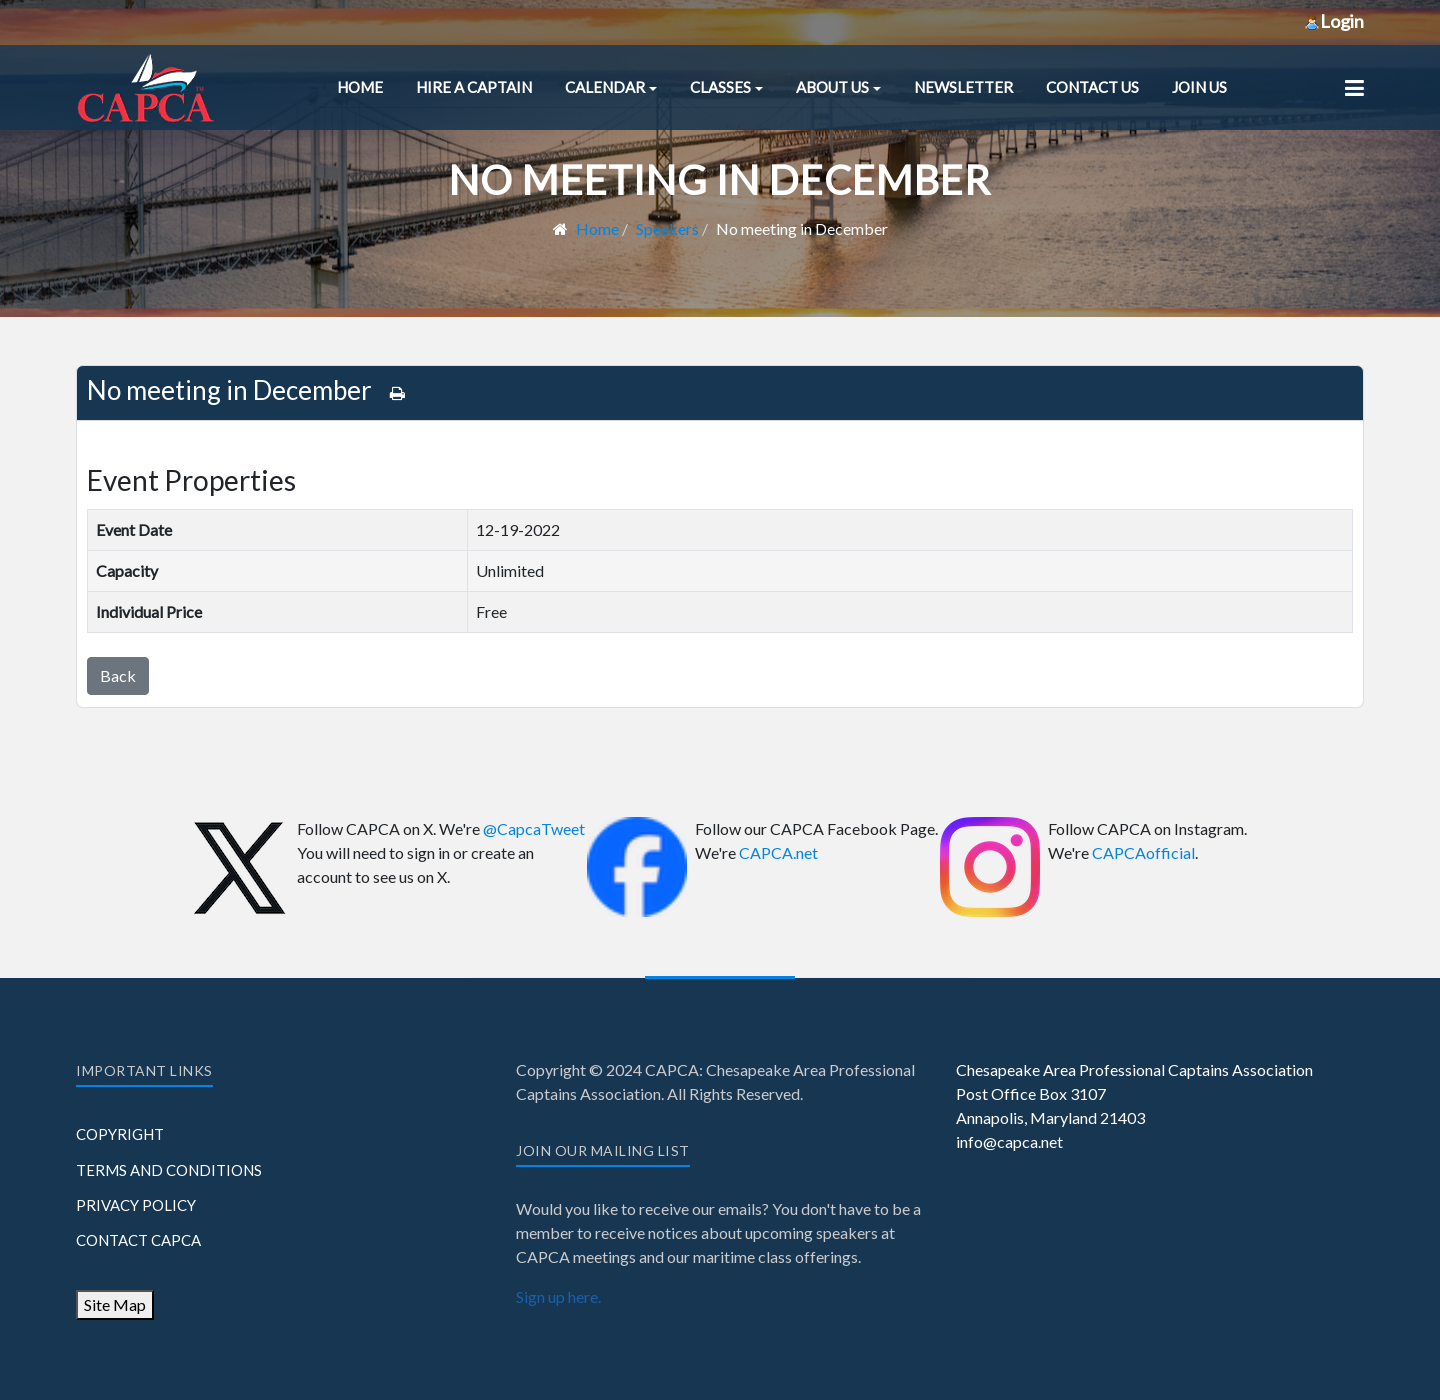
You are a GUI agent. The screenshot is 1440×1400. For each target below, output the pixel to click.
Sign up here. (558, 1296)
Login (1334, 21)
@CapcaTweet (534, 828)
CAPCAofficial (1143, 852)
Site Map (115, 1304)
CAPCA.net (778, 852)
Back (118, 675)
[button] (611, 87)
